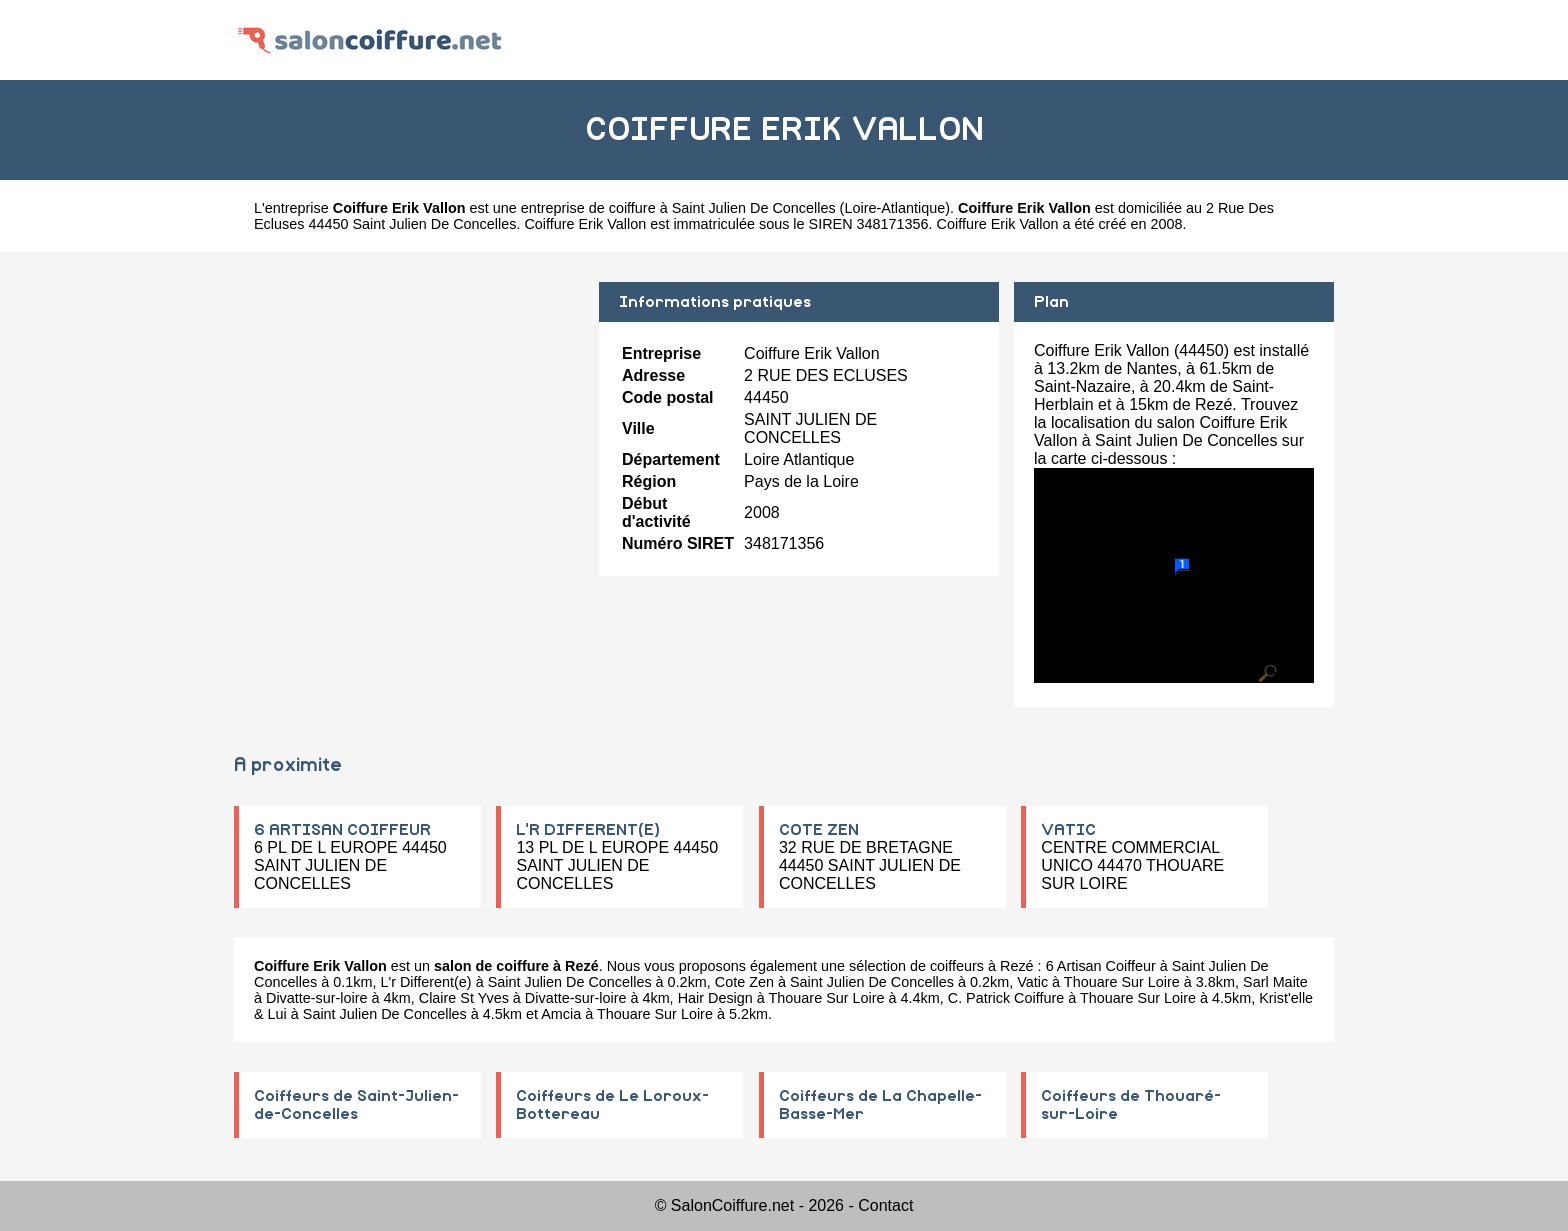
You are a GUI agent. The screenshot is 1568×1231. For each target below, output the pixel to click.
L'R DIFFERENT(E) (588, 830)
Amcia (561, 1014)
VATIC (1068, 830)
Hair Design (715, 998)
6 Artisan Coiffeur (1101, 966)
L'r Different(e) (425, 982)
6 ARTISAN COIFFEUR (342, 830)
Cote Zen (744, 982)
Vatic (1032, 982)
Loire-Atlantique (894, 208)
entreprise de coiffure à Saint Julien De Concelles (678, 208)
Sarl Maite (1275, 982)
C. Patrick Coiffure (1006, 998)
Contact (885, 1205)
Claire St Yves (464, 998)
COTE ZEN (819, 830)
